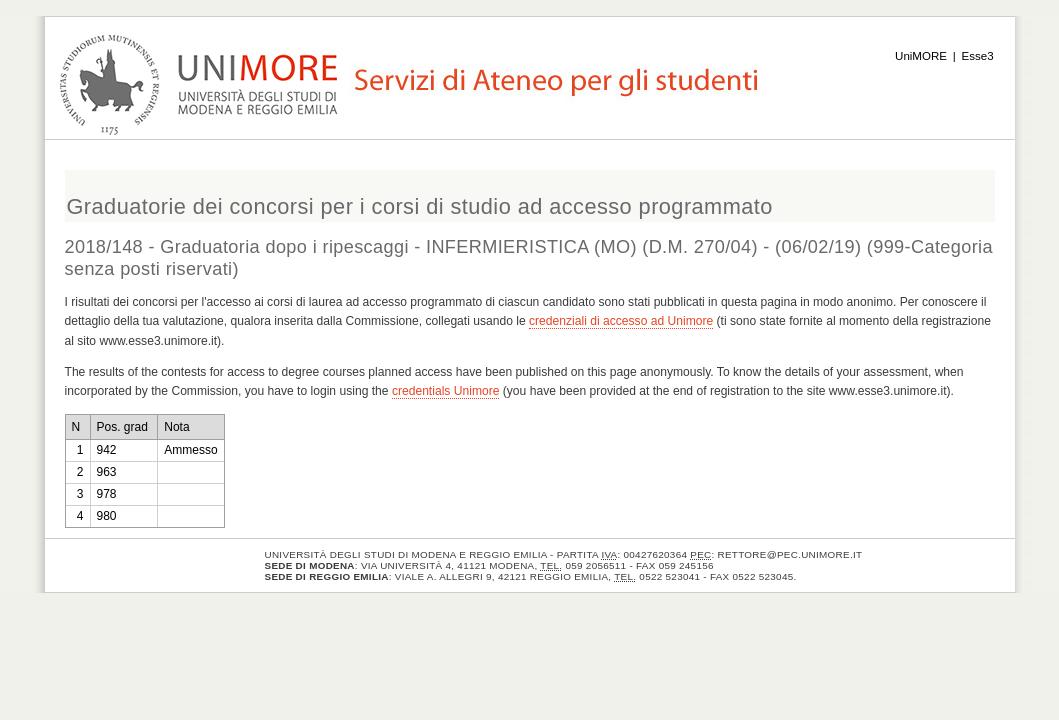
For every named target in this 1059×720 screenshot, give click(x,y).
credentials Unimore (446, 391)
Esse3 (978, 56)
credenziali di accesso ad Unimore (621, 321)
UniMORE (921, 56)
